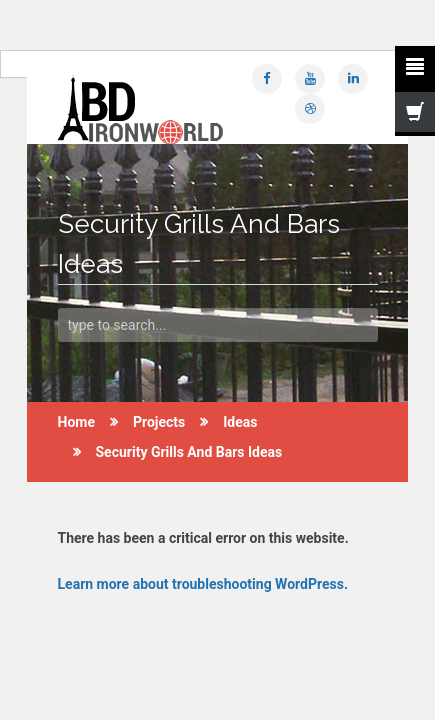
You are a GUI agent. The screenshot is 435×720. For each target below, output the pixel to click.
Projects (159, 422)
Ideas (240, 422)
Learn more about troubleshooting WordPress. (203, 584)
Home (76, 422)
